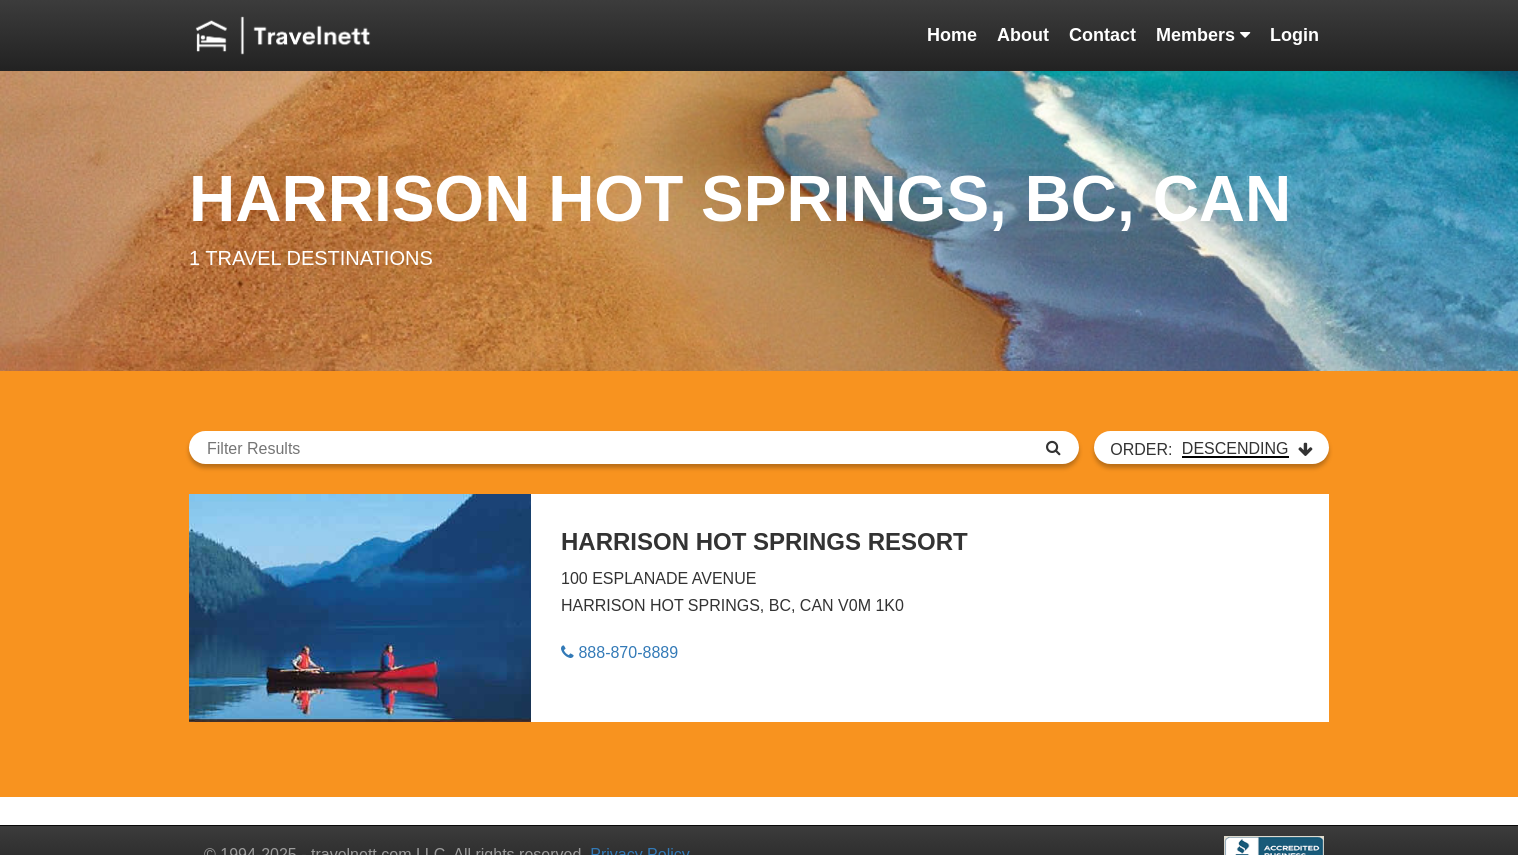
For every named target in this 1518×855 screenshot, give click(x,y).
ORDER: (1211, 449)
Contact (1102, 35)
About (1023, 35)
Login (1294, 35)
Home (952, 35)
